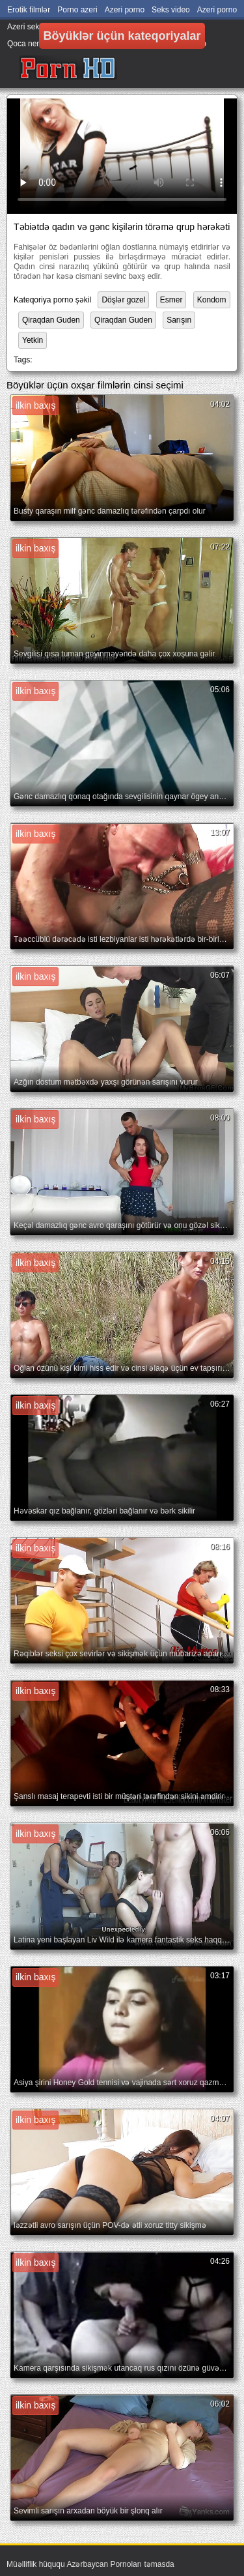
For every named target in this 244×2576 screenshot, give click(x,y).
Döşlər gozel (123, 299)
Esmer (171, 299)
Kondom (211, 299)
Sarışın (179, 320)
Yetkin (32, 340)
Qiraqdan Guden (51, 320)
